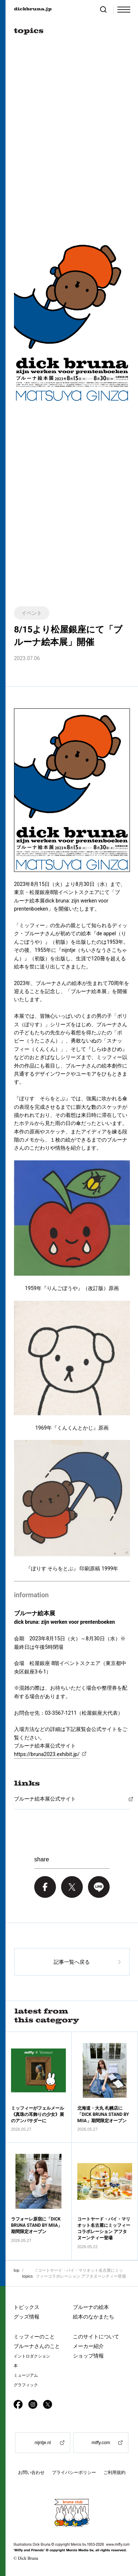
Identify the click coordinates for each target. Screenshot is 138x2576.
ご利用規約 (114, 2472)
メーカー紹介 (88, 2346)
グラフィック (26, 2385)
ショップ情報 (88, 2356)
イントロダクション (32, 2356)
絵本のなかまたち (93, 2317)
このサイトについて (96, 2337)
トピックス (26, 2307)
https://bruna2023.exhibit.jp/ (46, 1754)
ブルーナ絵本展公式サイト (45, 1799)
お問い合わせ (31, 2472)
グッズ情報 (26, 2317)
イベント (31, 613)
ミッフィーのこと (34, 2337)
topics (27, 2276)
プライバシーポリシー (74, 2472)
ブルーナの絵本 (91, 2307)
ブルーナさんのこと (37, 2346)
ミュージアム (26, 2375)
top (16, 2270)
